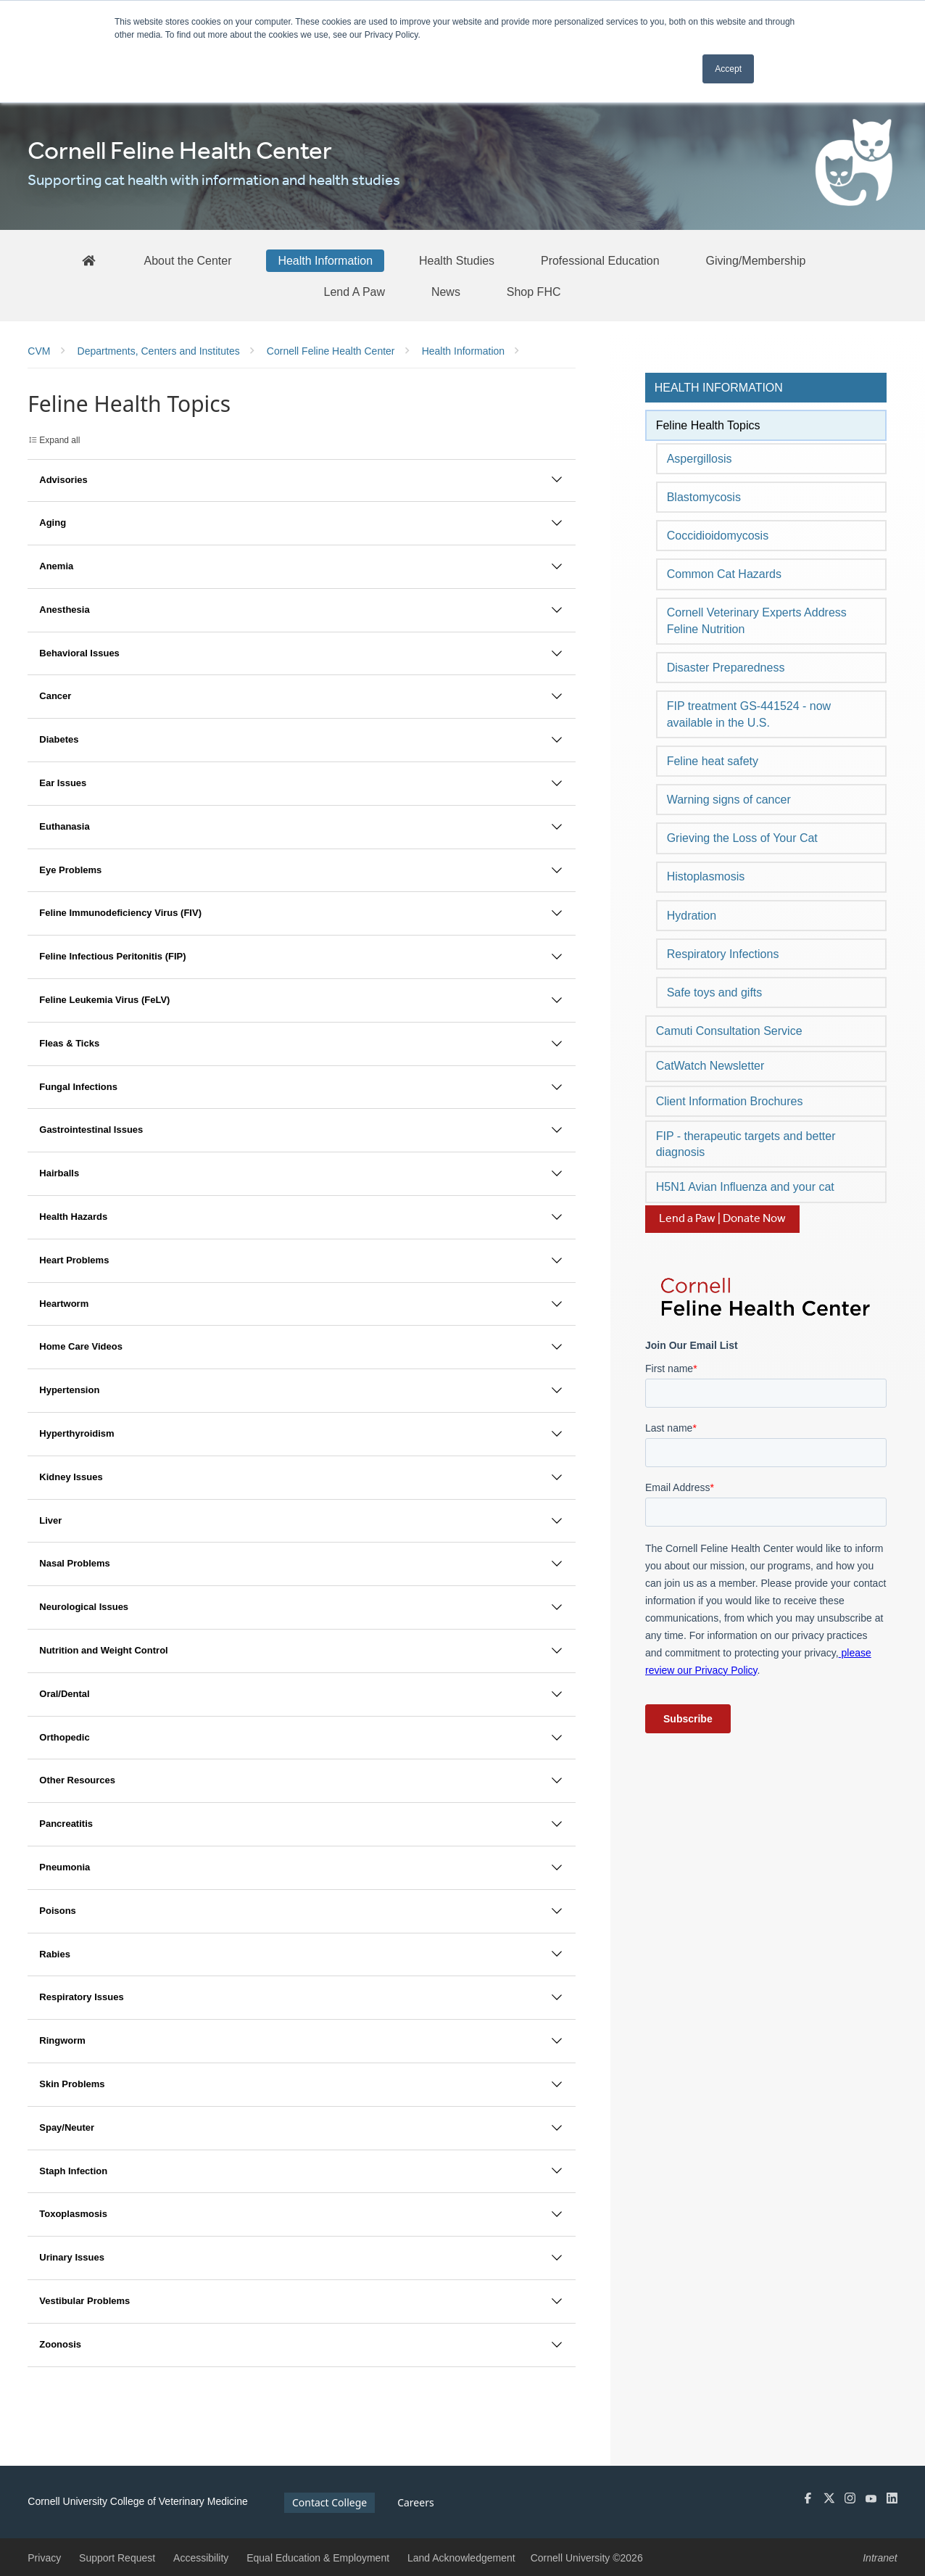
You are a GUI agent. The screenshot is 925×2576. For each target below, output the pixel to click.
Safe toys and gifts (715, 992)
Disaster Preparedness (726, 667)
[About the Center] (188, 260)
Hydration (691, 915)
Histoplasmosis (706, 876)
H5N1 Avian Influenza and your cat (745, 1187)
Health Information (719, 387)
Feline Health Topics (708, 425)
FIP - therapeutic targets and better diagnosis (746, 1144)
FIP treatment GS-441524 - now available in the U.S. (749, 714)
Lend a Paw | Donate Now (722, 1219)
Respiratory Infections (723, 954)
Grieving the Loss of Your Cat (742, 838)
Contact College (329, 2502)
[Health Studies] (456, 260)
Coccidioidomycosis (718, 535)
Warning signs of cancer (729, 799)
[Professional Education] (600, 260)
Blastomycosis (704, 497)
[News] (446, 291)
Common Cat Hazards (724, 574)
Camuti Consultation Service (729, 1031)
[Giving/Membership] (756, 260)
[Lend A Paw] (354, 291)
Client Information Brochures (729, 1101)
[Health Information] (325, 260)
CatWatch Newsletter (710, 1066)
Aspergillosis (699, 459)
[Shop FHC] (534, 291)
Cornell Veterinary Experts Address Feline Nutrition (757, 620)
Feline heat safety (712, 761)
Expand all (59, 440)
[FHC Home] (88, 260)
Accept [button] (728, 69)
